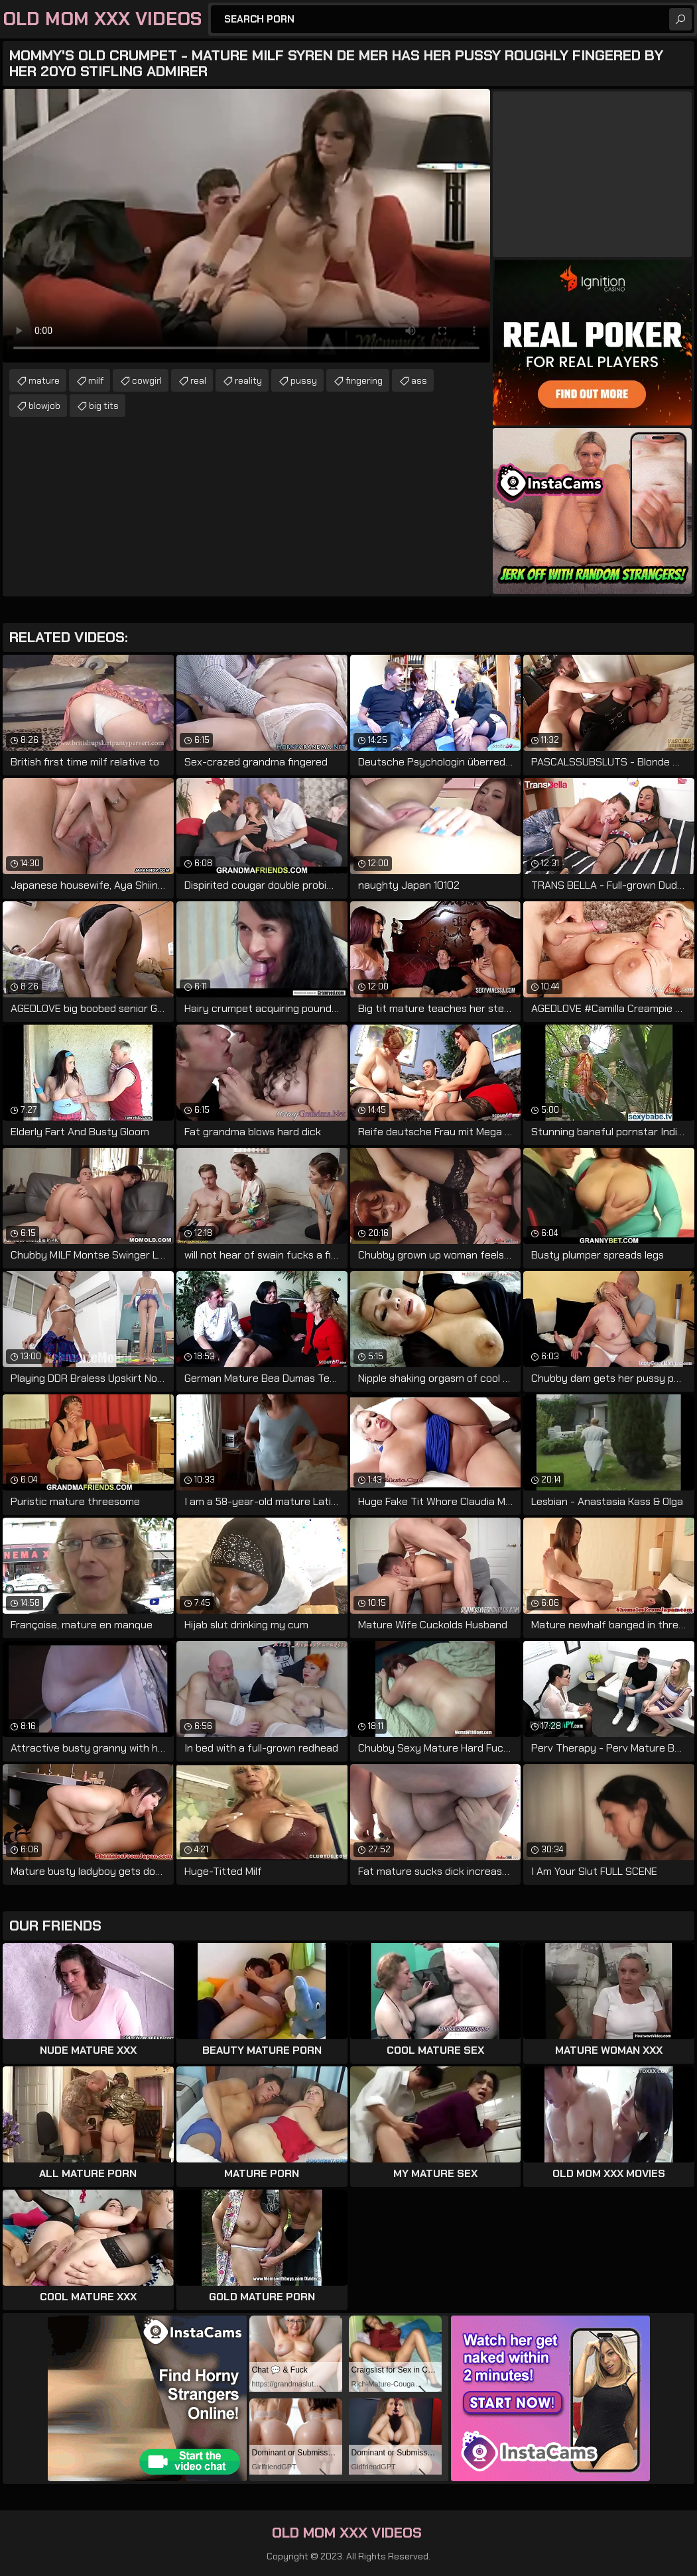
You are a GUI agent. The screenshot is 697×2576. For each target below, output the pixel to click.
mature (44, 380)
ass (419, 380)
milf (95, 380)
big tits (104, 406)
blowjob (44, 406)
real (198, 380)
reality (248, 380)
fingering (364, 380)
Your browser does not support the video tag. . (246, 226)
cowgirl (147, 380)
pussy (303, 380)
